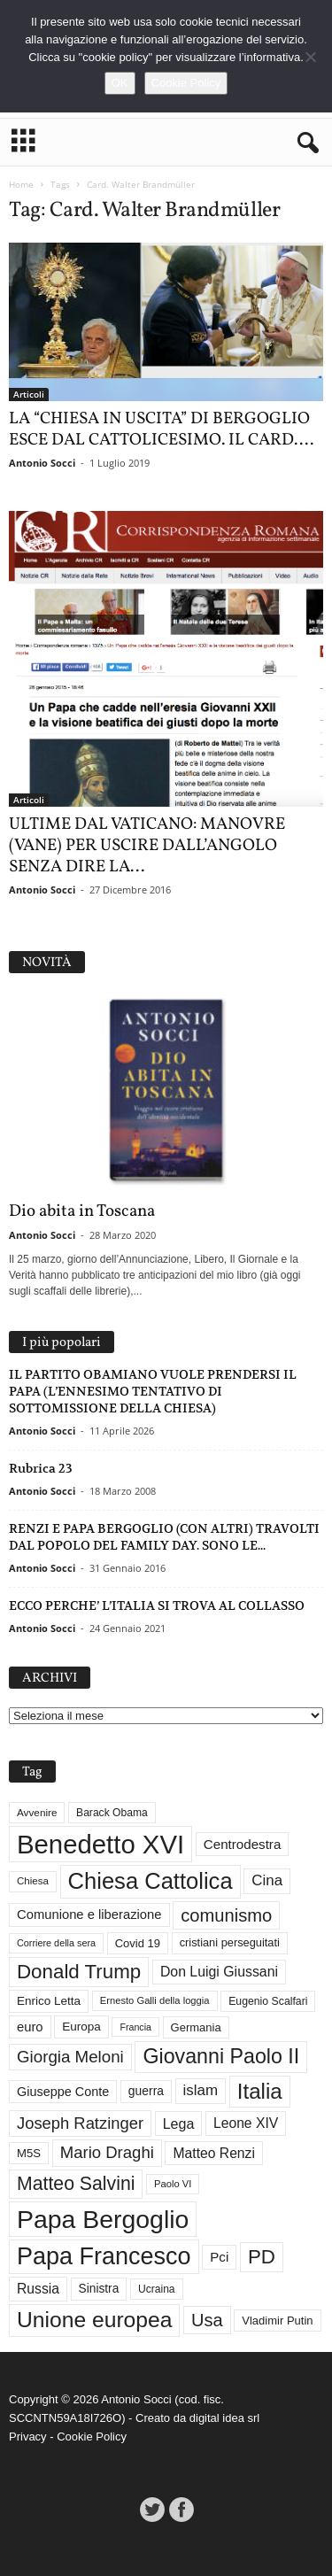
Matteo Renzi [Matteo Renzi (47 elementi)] (213, 2153)
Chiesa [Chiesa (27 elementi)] (33, 1881)
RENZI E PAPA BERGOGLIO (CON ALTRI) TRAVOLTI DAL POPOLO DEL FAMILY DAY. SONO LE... (164, 1536)
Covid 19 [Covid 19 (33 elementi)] (137, 1943)
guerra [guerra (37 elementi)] (146, 2091)
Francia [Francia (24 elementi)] (135, 2027)
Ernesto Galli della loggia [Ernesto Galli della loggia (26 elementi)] (155, 2000)
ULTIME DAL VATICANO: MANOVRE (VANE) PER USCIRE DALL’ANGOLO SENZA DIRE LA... (147, 845)
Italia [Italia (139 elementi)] (259, 2091)
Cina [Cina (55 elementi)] (266, 1880)
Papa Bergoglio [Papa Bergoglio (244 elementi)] (103, 2219)
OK (120, 82)
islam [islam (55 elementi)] (201, 2090)
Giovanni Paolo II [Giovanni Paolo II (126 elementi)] (221, 2056)
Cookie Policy (92, 2436)
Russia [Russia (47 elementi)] (38, 2288)
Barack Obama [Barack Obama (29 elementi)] (112, 1812)
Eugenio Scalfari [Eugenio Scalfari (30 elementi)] (267, 2001)
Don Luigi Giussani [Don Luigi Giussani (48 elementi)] (219, 1971)
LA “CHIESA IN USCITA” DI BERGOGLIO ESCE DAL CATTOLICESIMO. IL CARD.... (161, 429)
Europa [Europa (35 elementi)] (81, 2026)
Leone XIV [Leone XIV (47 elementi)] (245, 2123)
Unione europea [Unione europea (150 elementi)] (94, 2320)
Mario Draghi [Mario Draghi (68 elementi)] (107, 2152)
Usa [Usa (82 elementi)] (207, 2320)
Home (21, 184)
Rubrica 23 (41, 1468)
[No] (310, 57)
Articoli (28, 394)
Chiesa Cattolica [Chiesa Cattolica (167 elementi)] (150, 1880)
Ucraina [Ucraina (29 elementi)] (156, 2289)
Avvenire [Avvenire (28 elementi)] (37, 1812)
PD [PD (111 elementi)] (261, 2257)
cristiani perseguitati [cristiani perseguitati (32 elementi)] (230, 1942)
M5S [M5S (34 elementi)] (29, 2153)
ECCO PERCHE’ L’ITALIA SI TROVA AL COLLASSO (157, 1605)
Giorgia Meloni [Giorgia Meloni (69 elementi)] (70, 2056)
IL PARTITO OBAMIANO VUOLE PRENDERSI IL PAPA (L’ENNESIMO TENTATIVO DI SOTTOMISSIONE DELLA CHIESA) (153, 1391)
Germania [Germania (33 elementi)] (196, 2027)
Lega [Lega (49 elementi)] (179, 2123)
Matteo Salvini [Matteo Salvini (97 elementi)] (76, 2183)
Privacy (28, 2436)
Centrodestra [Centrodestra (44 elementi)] (243, 1844)
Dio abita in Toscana (82, 1211)
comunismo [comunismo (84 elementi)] (226, 1915)
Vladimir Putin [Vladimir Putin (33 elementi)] (277, 2320)
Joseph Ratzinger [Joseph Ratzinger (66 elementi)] (80, 2123)
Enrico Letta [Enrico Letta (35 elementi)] (49, 2000)
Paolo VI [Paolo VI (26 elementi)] (172, 2183)
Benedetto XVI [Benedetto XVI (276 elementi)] (100, 1844)
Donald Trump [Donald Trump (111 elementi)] (79, 1972)
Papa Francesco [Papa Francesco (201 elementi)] (104, 2256)
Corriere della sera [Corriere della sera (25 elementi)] (56, 1943)
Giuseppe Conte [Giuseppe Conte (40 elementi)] (63, 2092)
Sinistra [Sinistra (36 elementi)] (99, 2288)
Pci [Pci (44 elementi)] (219, 2256)
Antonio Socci (42, 462)
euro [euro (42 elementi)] (30, 2027)
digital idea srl (224, 2418)
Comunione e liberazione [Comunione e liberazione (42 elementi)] (89, 1914)
